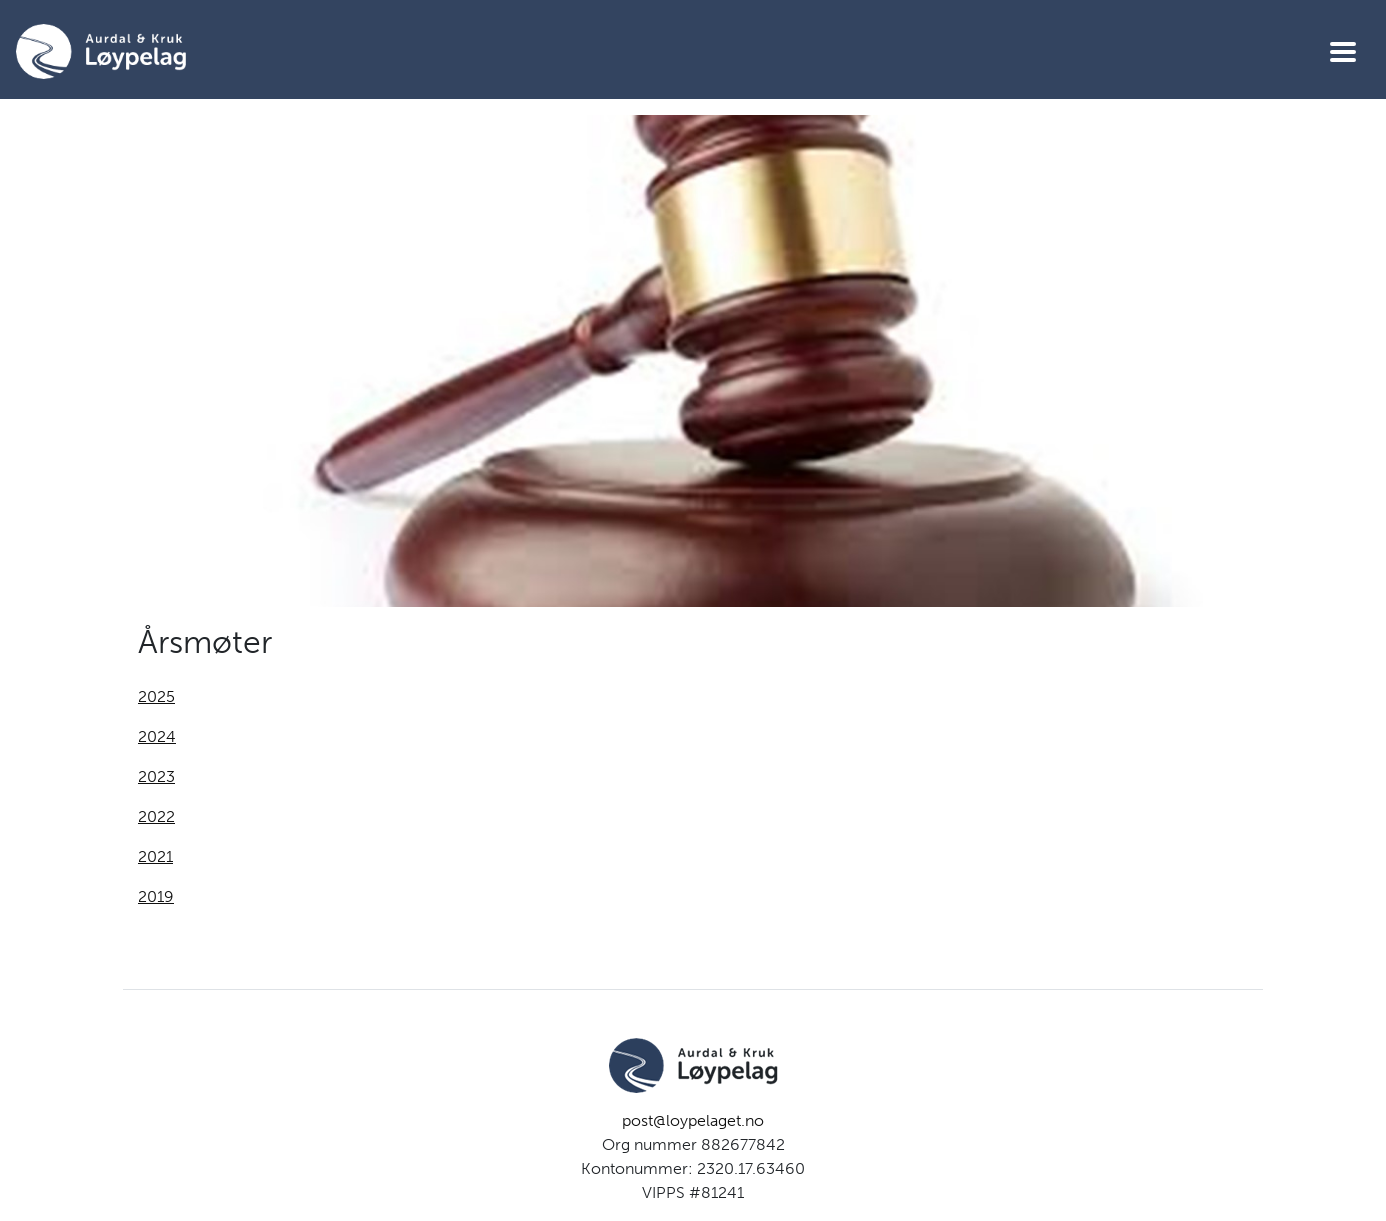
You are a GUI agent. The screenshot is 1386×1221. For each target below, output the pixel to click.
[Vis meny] (1343, 52)
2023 (156, 776)
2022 (156, 816)
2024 (157, 736)
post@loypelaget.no (693, 1120)
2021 (155, 856)
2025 (156, 696)
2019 (156, 896)
